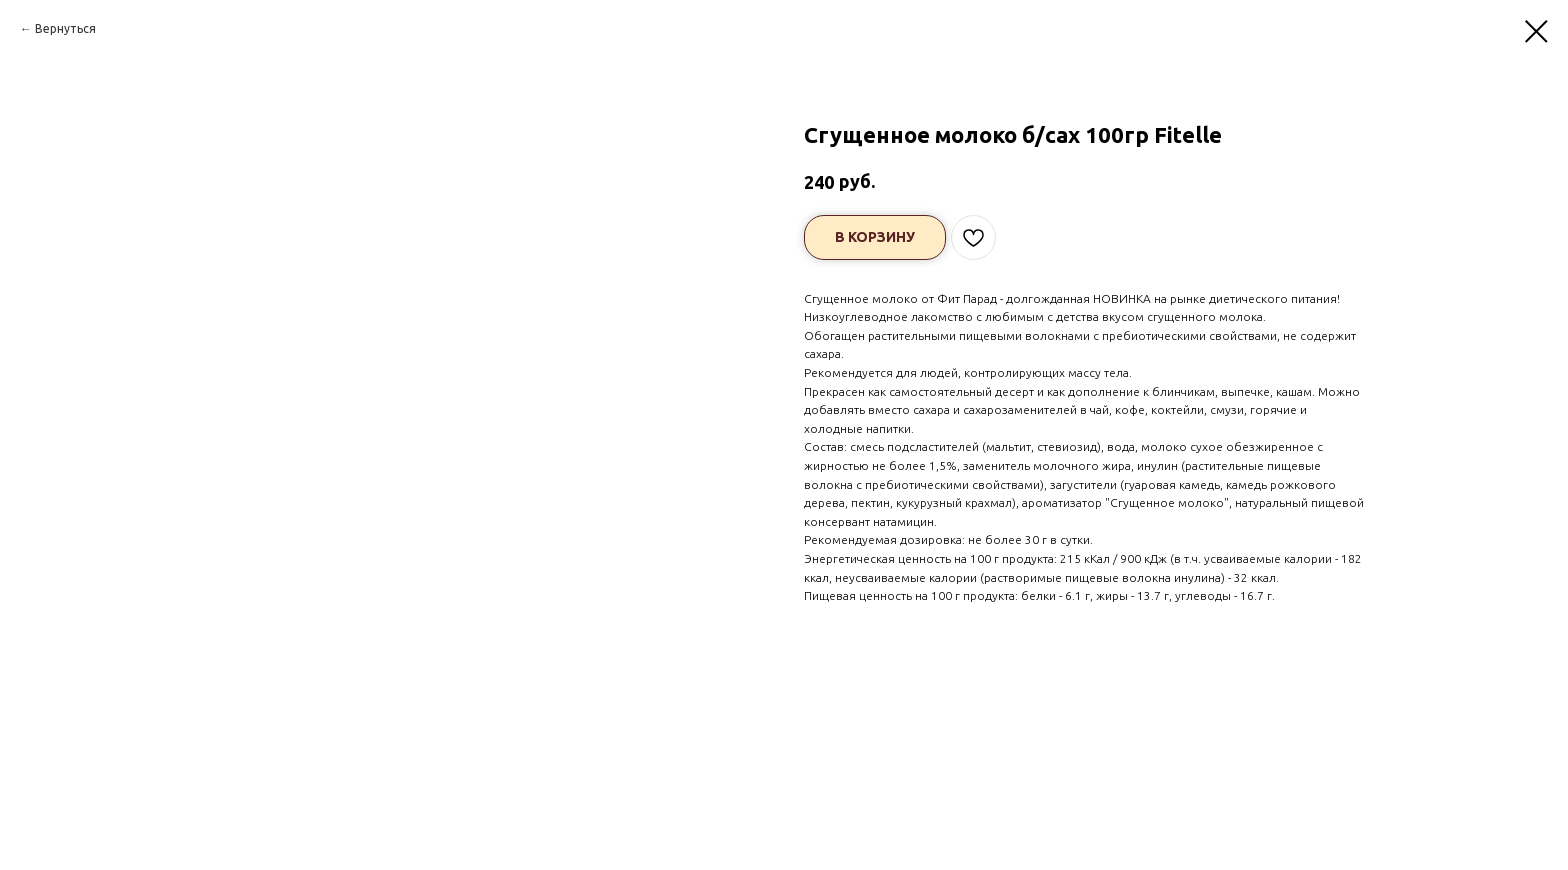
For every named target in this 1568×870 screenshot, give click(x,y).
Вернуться (65, 28)
